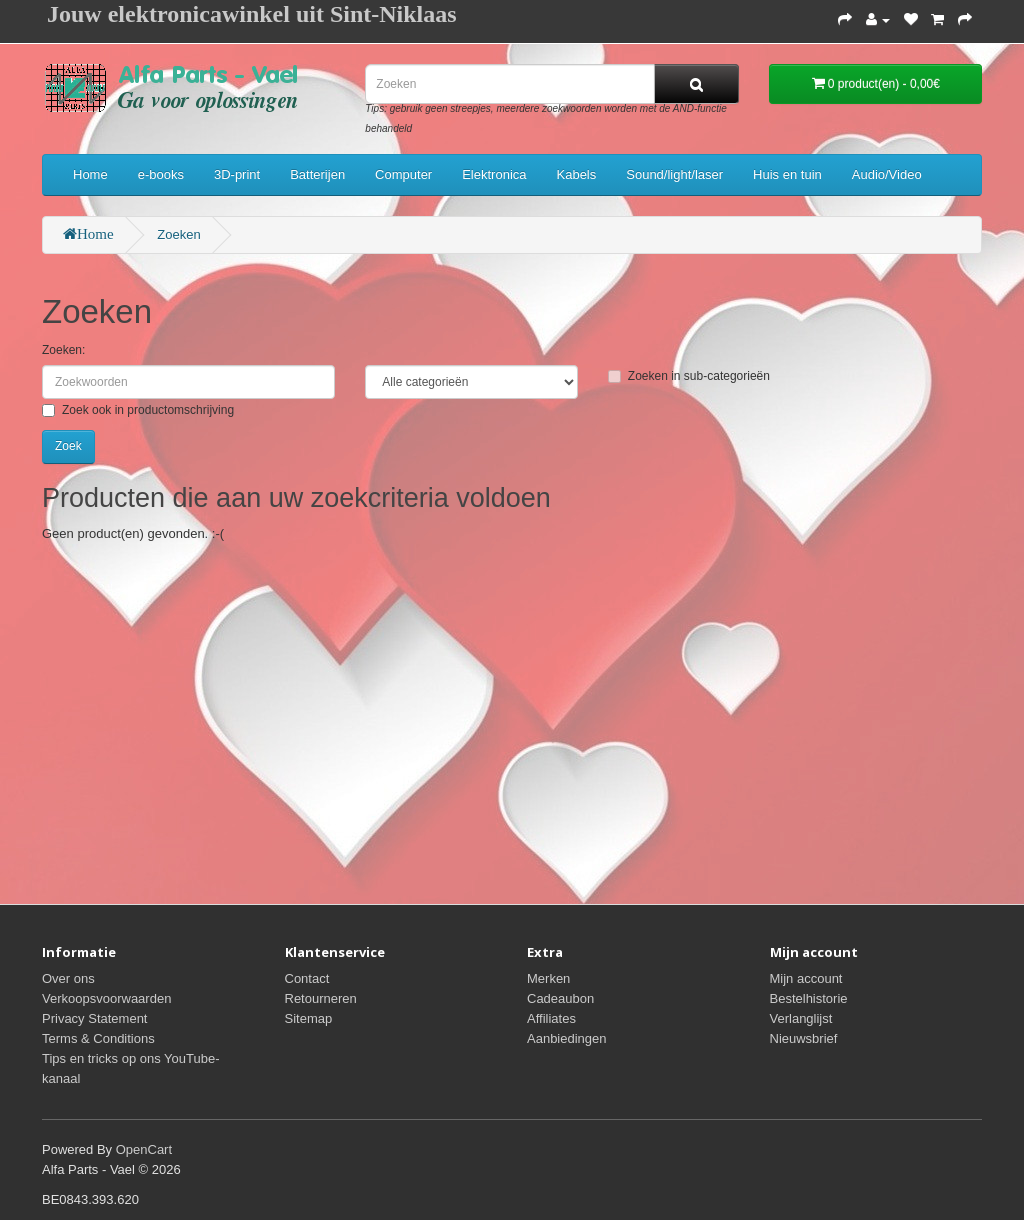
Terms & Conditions (98, 1038)
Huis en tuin (787, 174)
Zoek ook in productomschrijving (138, 410)
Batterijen (317, 174)
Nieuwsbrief (804, 1038)
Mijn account (806, 978)
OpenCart (144, 1149)
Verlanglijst (801, 1018)
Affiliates (551, 1018)
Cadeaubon (560, 998)
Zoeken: (63, 350)
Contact (307, 978)
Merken (548, 978)
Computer (403, 174)
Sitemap (309, 1018)
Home (90, 174)
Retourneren (321, 998)
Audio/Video (887, 174)
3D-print (237, 174)
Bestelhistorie (809, 998)
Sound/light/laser (674, 174)
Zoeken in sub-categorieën (689, 376)
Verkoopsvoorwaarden (106, 998)
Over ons (68, 978)
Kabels (577, 174)
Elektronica (494, 174)
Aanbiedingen (567, 1038)
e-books (161, 174)
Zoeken (178, 234)
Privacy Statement (95, 1018)
